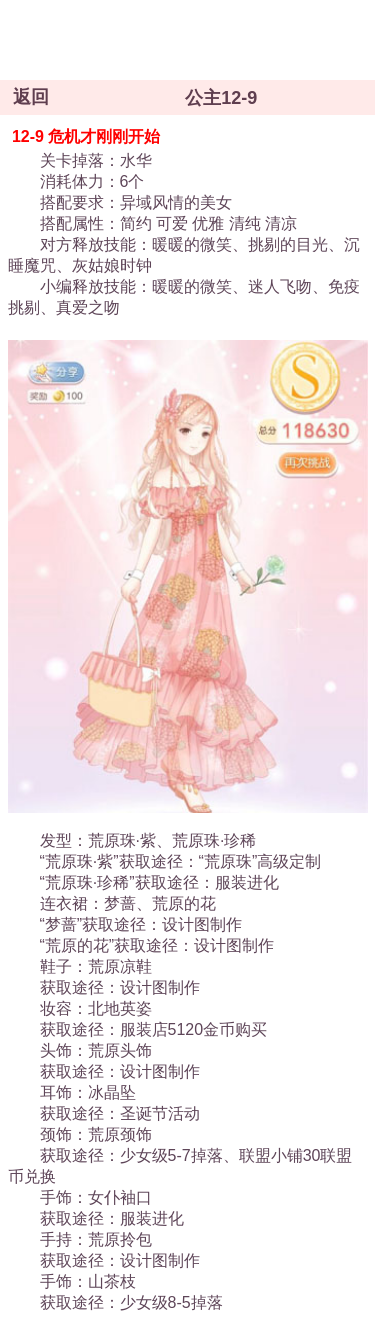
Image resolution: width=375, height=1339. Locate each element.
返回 (31, 97)
